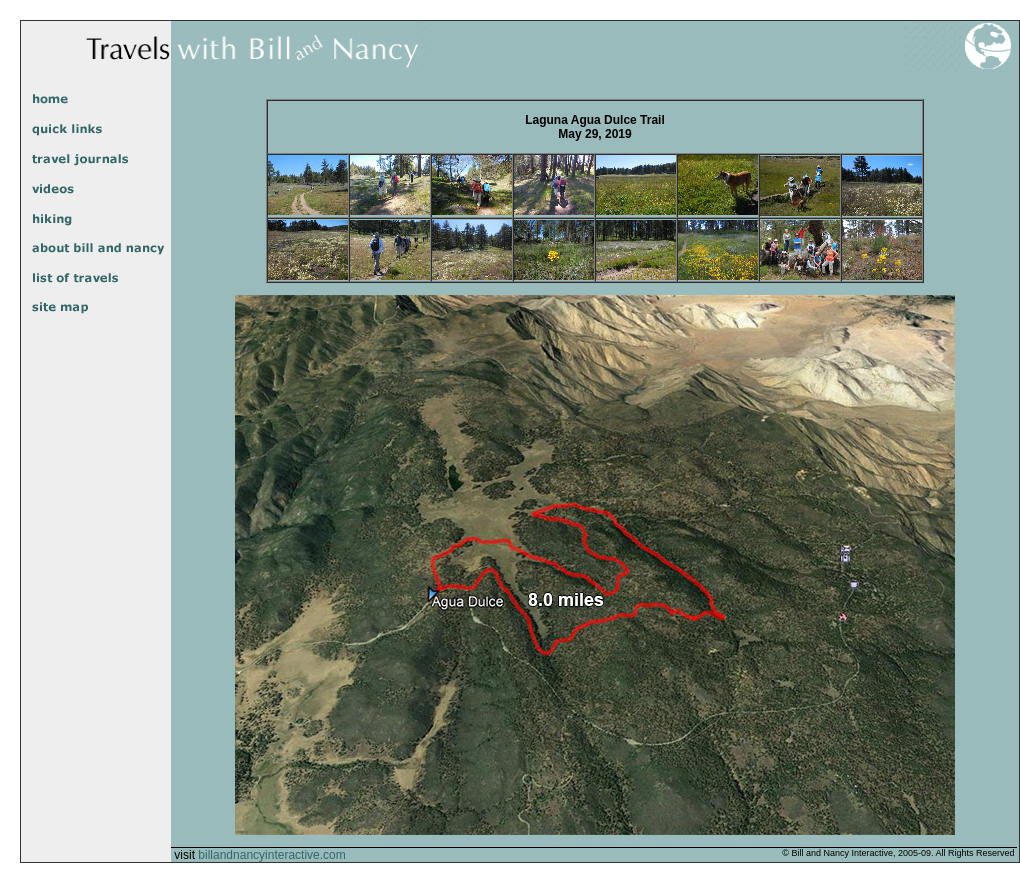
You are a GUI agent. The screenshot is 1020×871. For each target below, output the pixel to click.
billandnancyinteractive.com (271, 855)
